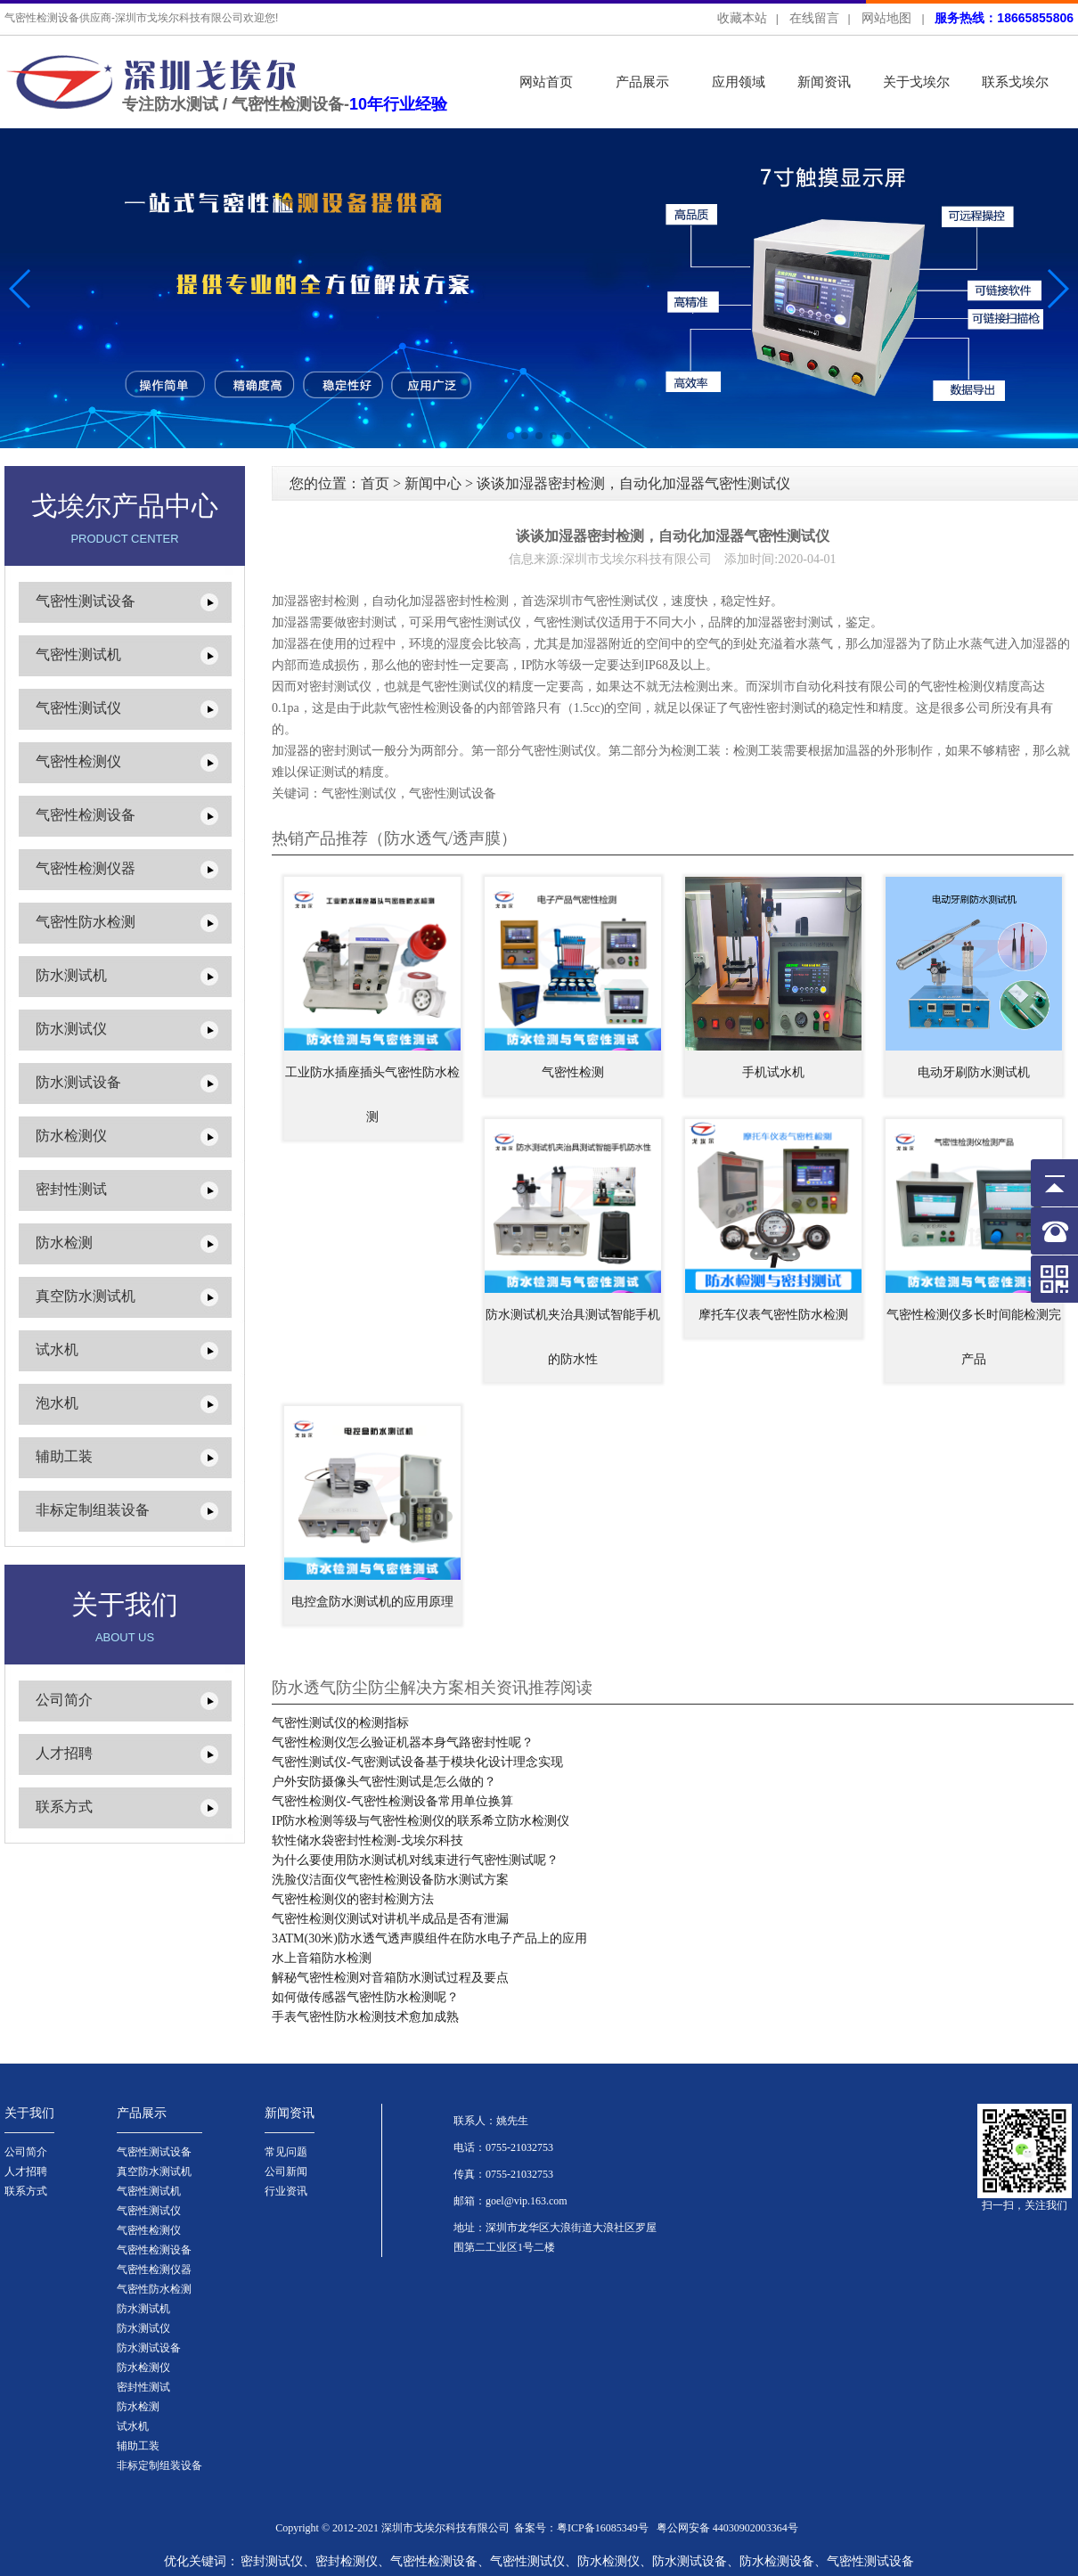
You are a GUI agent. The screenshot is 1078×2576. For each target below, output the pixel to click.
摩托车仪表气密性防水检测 (773, 1314)
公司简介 (64, 1699)
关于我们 (29, 2113)
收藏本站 (742, 18)
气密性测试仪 (78, 708)
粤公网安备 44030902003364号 (727, 2528)
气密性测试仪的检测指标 (340, 1723)
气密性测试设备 (85, 601)
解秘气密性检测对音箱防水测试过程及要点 (390, 1977)
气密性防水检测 (85, 921)
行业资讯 (286, 2191)
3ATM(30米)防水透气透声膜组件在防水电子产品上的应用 (429, 1938)
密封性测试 (71, 1189)
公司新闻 (286, 2171)
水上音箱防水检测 (322, 1958)
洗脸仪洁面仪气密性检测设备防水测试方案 (390, 1879)
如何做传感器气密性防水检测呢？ (365, 1997)
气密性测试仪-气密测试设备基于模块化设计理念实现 (417, 1762)
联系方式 (64, 1806)
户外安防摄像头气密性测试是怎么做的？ (384, 1781)
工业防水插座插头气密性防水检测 (372, 1095)
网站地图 (886, 18)
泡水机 (57, 1403)
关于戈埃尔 (916, 81)
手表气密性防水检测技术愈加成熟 (365, 2017)
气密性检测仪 (78, 761)
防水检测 (64, 1242)
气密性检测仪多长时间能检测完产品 (973, 1337)
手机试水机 (773, 1072)
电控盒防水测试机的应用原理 (372, 1601)
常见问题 (286, 2152)
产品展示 (642, 81)
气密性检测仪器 (85, 868)
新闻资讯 (824, 81)
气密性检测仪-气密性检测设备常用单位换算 (392, 1801)
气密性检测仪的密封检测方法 (353, 1899)
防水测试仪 (71, 1028)
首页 (375, 483)
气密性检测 (573, 1072)
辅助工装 (64, 1456)
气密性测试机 (78, 654)
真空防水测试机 (85, 1296)
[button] (1057, 288)
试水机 (57, 1349)
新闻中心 (432, 483)
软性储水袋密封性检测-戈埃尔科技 (367, 1840)
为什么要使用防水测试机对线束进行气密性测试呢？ (415, 1860)
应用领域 (738, 81)
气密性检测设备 (85, 814)
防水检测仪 (71, 1135)
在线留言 (814, 18)
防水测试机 (71, 975)
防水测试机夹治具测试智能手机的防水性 (573, 1337)
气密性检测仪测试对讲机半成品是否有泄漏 (390, 1919)
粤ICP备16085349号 (603, 2528)
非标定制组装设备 (93, 1509)
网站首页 (546, 81)
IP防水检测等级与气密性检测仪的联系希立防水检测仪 (420, 1821)
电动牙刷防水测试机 (974, 1072)
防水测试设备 (78, 1082)
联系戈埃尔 (1015, 81)
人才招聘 (64, 1753)
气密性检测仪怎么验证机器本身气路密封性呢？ (403, 1742)
